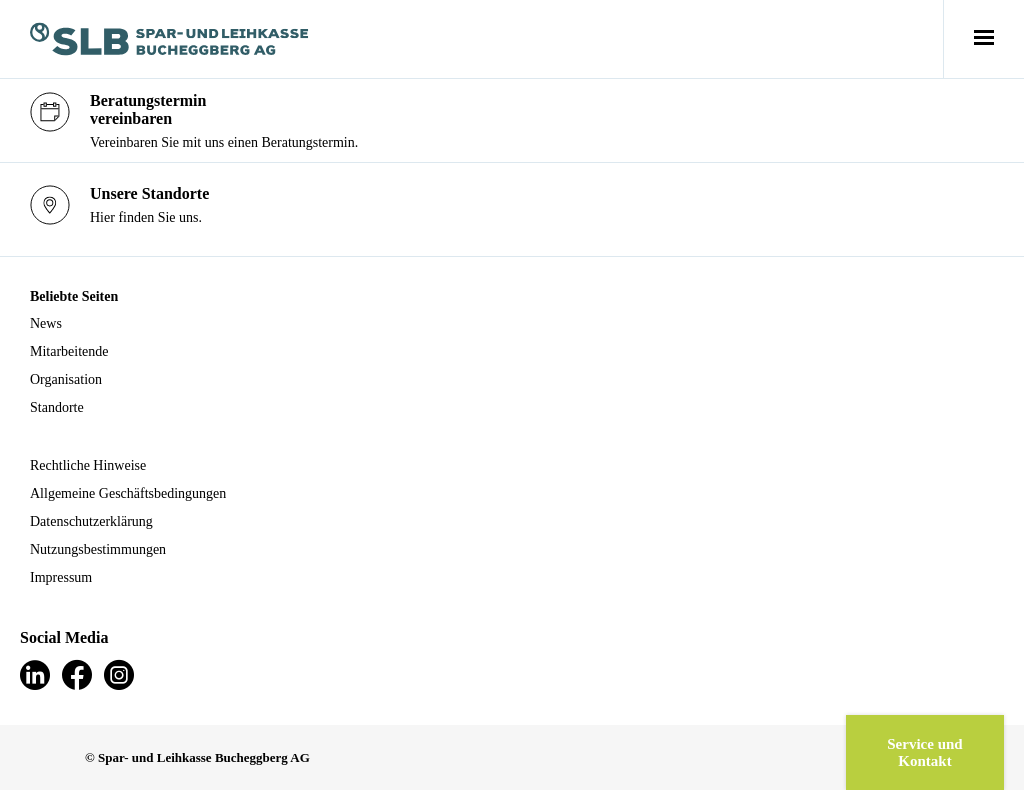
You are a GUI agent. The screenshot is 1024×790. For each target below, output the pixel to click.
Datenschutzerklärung (91, 521)
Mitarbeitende (69, 351)
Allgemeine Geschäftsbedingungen (128, 493)
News (46, 323)
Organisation (66, 379)
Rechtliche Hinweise (88, 465)
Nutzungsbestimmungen (98, 549)
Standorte (57, 407)
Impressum (61, 577)
